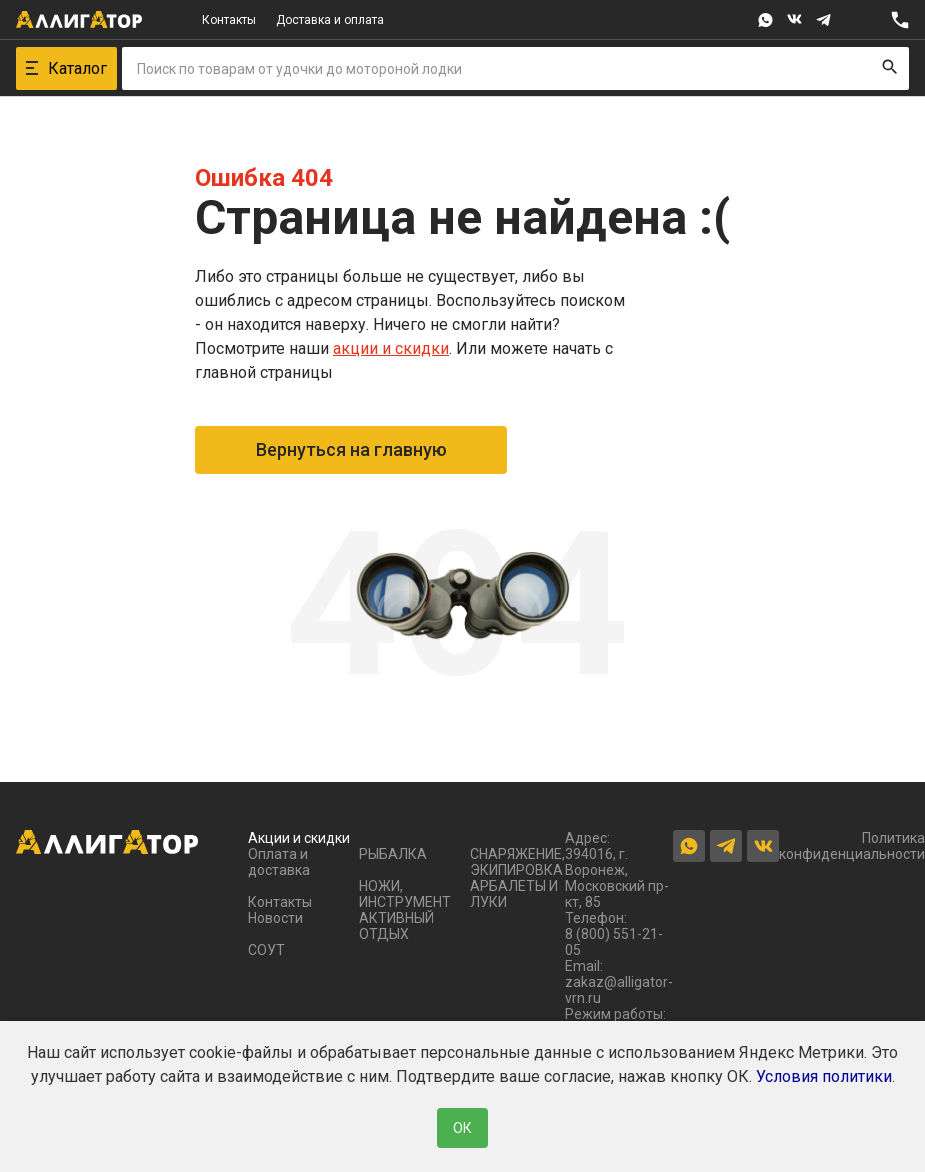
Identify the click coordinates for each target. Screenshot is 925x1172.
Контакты (229, 20)
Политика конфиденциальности (852, 846)
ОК (462, 1128)
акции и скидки (391, 348)
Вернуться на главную (351, 449)
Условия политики (824, 1076)
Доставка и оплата (330, 20)
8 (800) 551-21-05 (614, 942)
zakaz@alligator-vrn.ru (619, 990)
